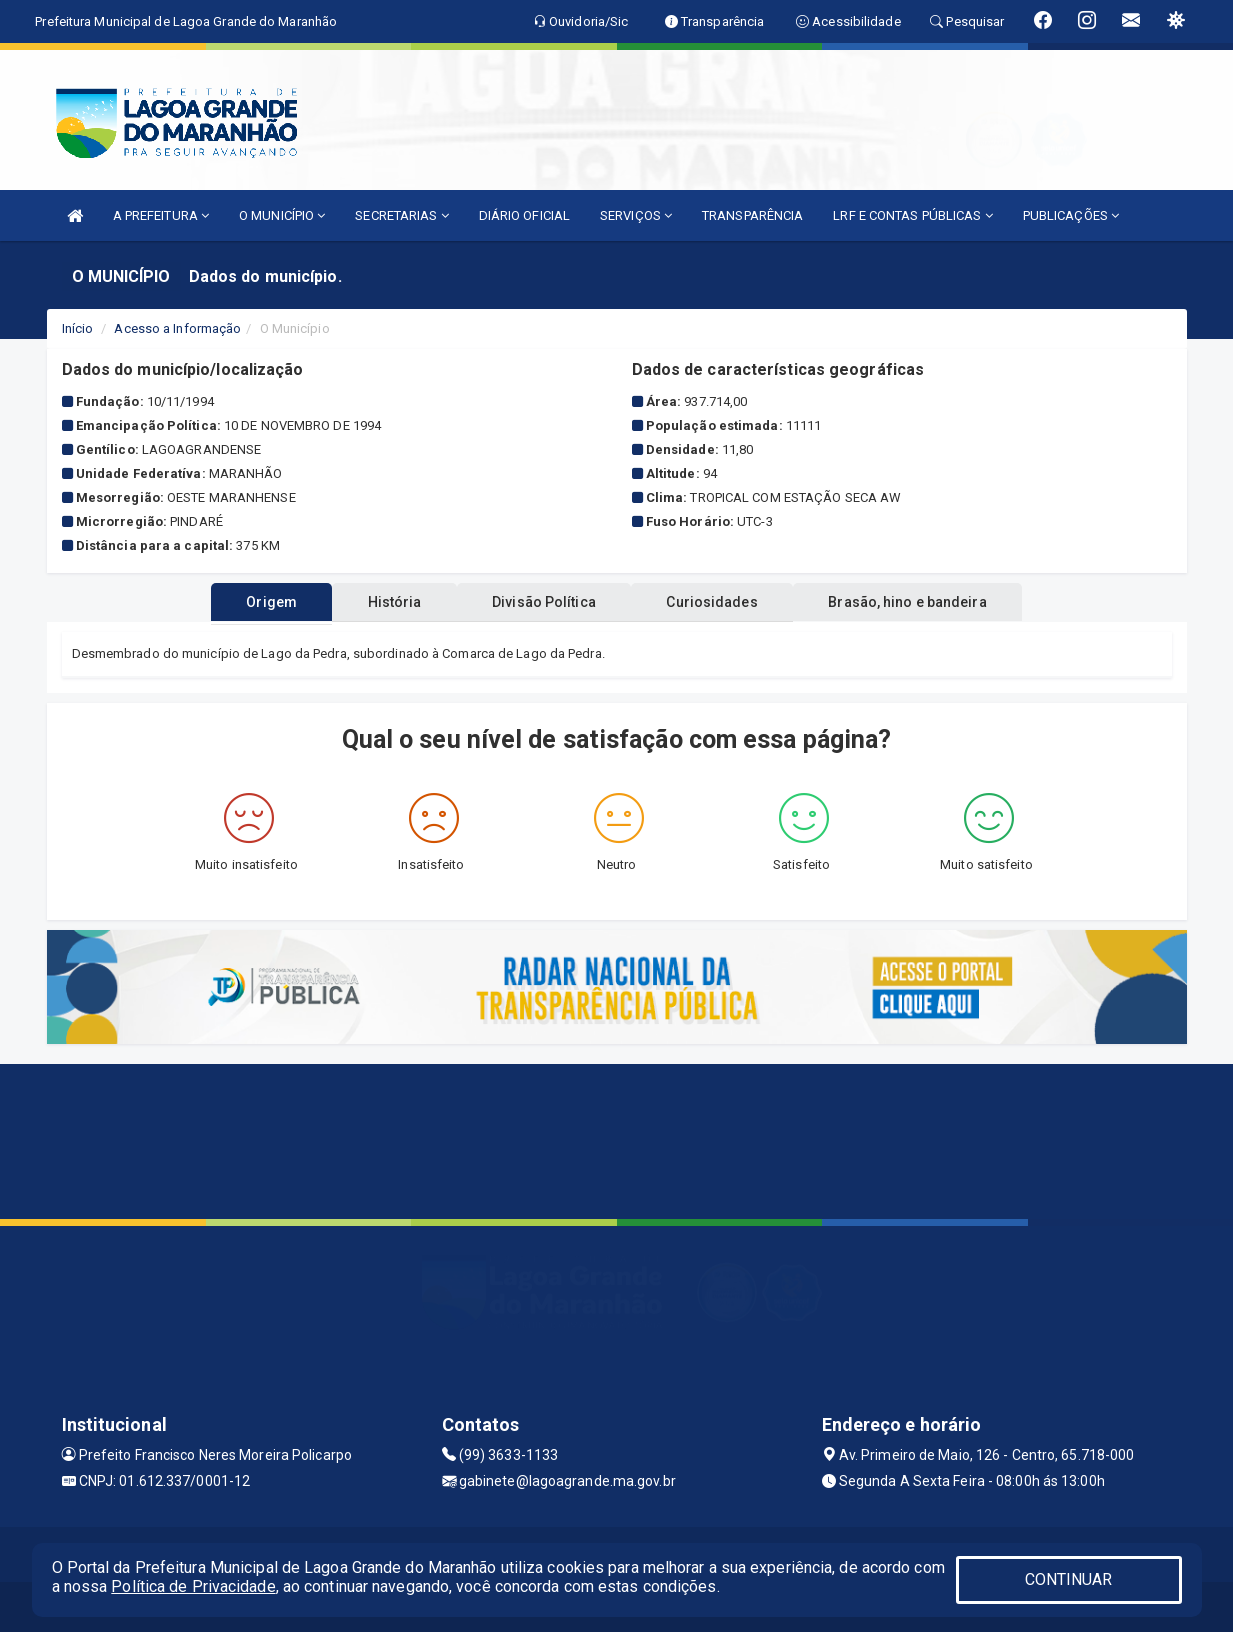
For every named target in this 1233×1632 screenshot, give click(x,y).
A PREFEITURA (161, 215)
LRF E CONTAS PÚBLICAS (912, 215)
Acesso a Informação (177, 328)
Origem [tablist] (245, 602)
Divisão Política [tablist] (544, 602)
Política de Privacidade (193, 1586)
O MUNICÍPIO (282, 215)
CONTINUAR (1069, 1579)
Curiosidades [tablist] (725, 602)
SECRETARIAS (401, 215)
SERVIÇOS (636, 215)
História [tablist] (381, 602)
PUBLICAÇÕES (1071, 215)
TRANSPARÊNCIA (752, 215)
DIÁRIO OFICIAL (524, 215)
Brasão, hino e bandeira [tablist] (934, 602)
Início (78, 328)
